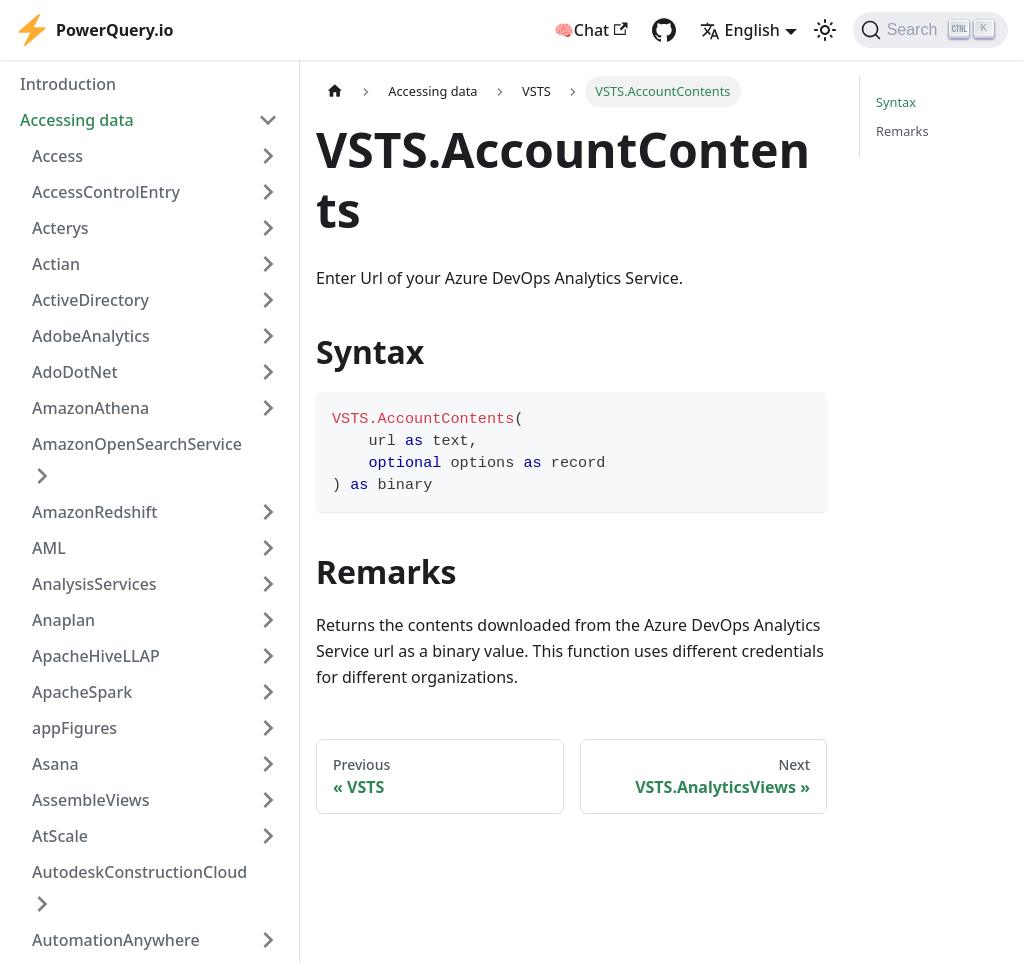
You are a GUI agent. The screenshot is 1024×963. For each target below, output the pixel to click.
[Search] (930, 30)
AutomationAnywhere (116, 940)
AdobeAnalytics (91, 336)
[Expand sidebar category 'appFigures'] (268, 728)
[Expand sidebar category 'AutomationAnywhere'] (268, 940)
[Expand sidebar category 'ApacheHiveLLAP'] (268, 656)
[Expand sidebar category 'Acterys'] (268, 228)
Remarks (902, 131)
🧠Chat (591, 30)
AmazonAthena (90, 408)
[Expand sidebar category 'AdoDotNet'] (268, 372)
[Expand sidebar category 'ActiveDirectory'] (268, 300)
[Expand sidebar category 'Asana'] (268, 764)
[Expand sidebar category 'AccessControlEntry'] (268, 192)
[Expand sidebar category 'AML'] (268, 548)
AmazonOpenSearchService (137, 444)
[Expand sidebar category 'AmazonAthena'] (268, 408)
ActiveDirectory (90, 300)
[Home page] (335, 91)
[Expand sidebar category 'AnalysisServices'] (268, 584)
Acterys (60, 228)
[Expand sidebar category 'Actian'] (268, 264)
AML (49, 548)
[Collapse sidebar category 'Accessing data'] (268, 120)
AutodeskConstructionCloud (139, 872)
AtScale (60, 836)
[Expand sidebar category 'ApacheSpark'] (268, 692)
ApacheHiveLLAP (96, 656)
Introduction (68, 84)
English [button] (740, 30)
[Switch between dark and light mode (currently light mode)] (825, 30)
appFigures (74, 728)
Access (57, 156)
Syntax (896, 102)
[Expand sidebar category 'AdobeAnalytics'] (268, 336)
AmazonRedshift (94, 512)
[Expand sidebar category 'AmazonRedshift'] (268, 512)
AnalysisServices (94, 584)
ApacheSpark (82, 692)
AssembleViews (91, 800)
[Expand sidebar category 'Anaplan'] (268, 620)
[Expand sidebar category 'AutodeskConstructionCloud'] (42, 904)
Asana (55, 764)
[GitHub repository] (664, 30)
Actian (56, 264)
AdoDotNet (75, 372)
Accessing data (77, 120)
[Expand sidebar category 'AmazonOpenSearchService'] (42, 476)
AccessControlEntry (106, 192)
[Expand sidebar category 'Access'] (268, 156)
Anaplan (63, 620)
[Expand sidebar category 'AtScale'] (268, 836)
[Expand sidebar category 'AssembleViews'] (268, 800)
